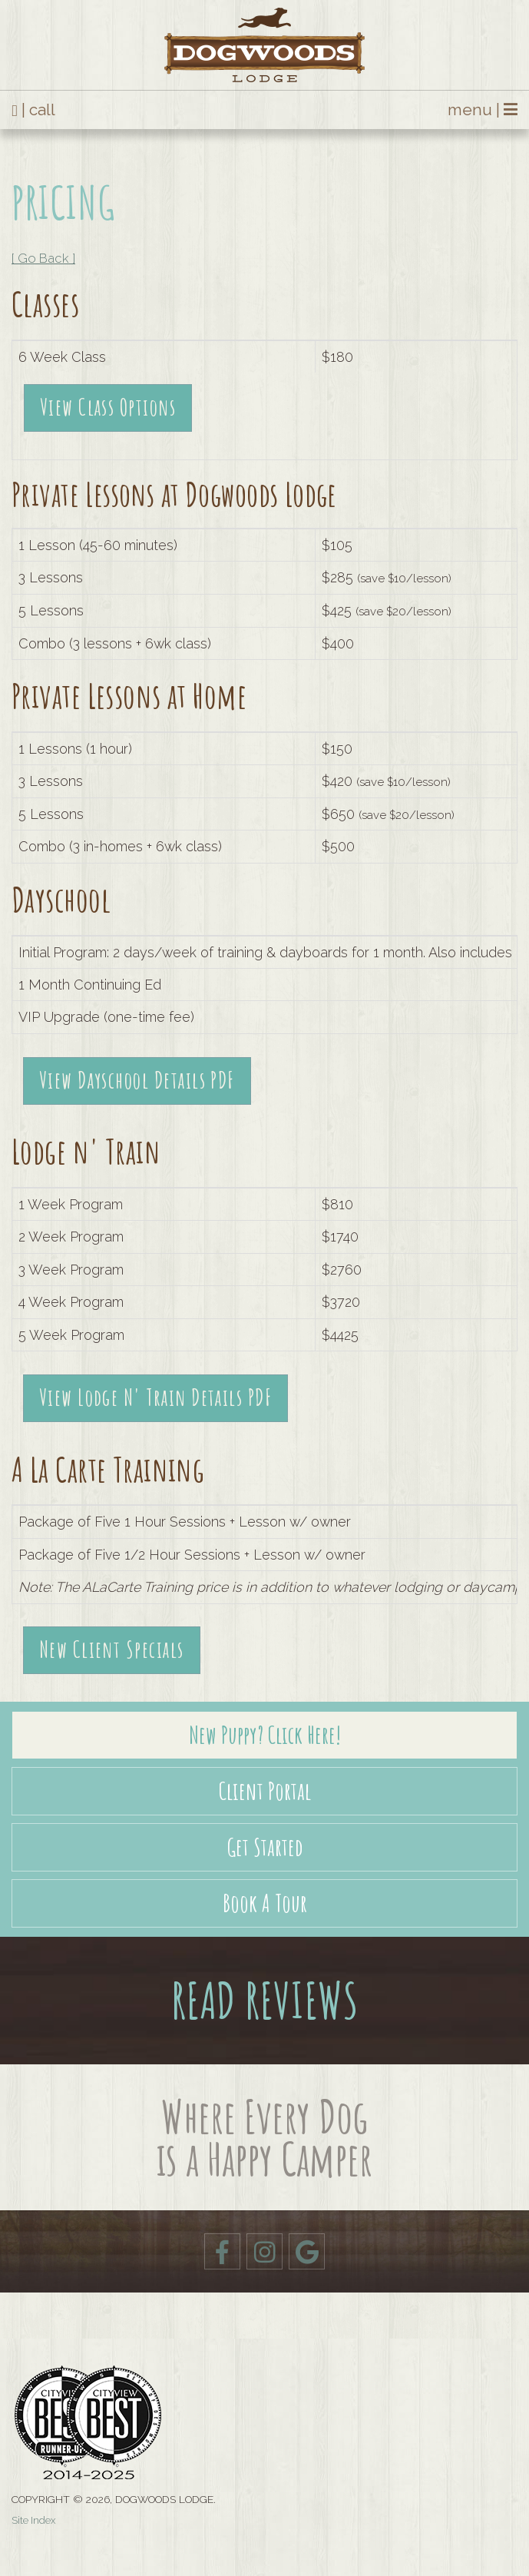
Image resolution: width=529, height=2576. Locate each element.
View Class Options (108, 407)
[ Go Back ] (43, 258)
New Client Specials (111, 1649)
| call (33, 110)
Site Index (33, 2520)
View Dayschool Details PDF (137, 1080)
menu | (482, 110)
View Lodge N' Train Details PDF (156, 1397)
